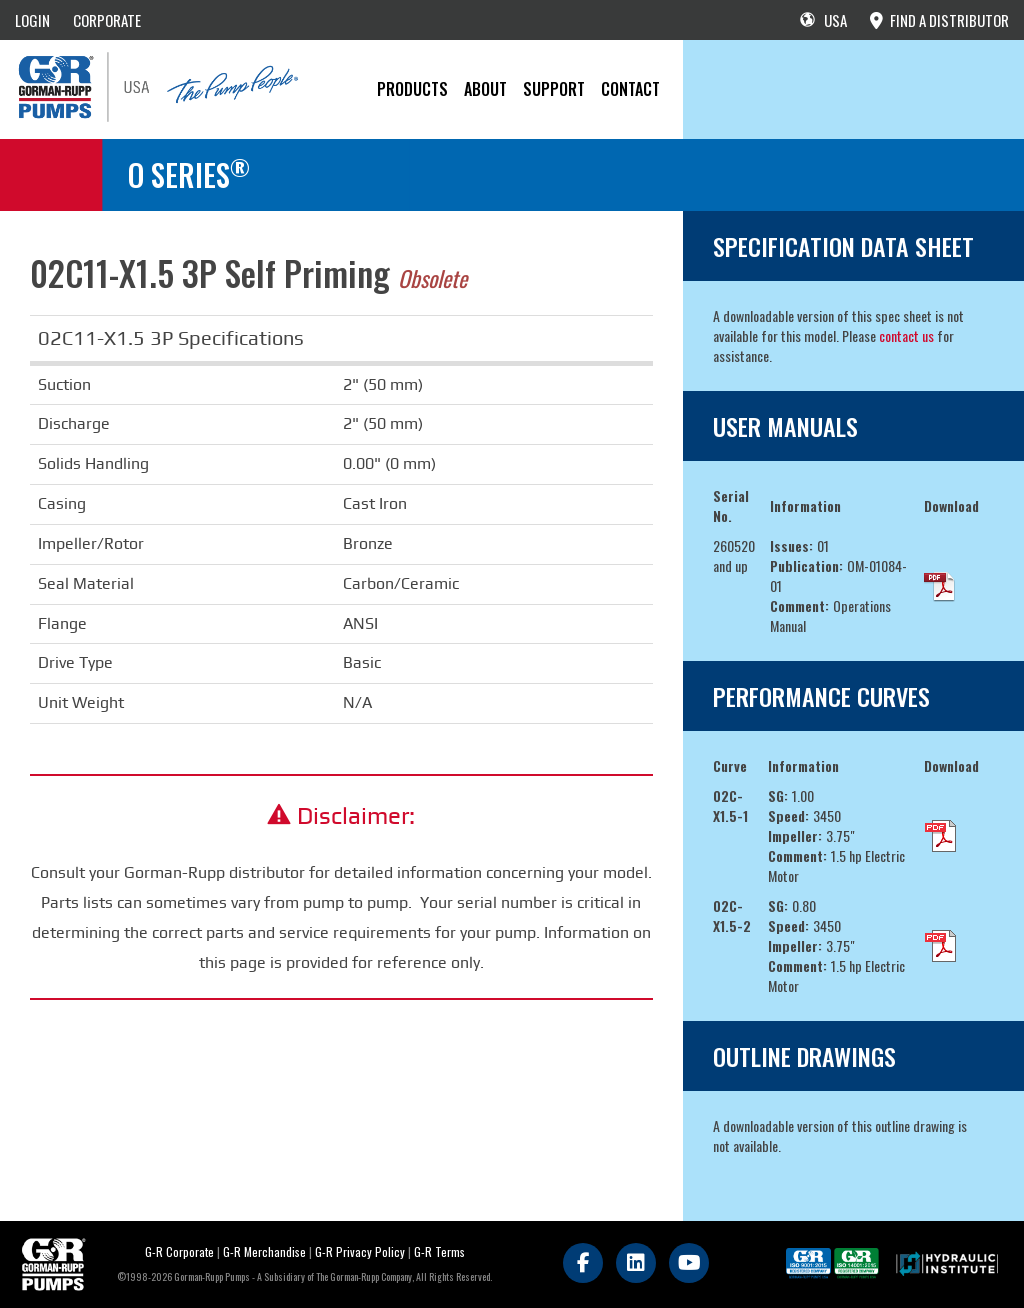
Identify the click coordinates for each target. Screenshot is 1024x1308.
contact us (906, 335)
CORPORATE (107, 20)
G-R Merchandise (264, 1251)
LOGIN (32, 20)
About (485, 89)
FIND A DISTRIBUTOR (939, 20)
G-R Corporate (179, 1251)
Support (554, 89)
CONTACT (630, 89)
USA (823, 20)
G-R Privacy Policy (360, 1251)
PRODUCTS (412, 89)
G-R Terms (439, 1251)
